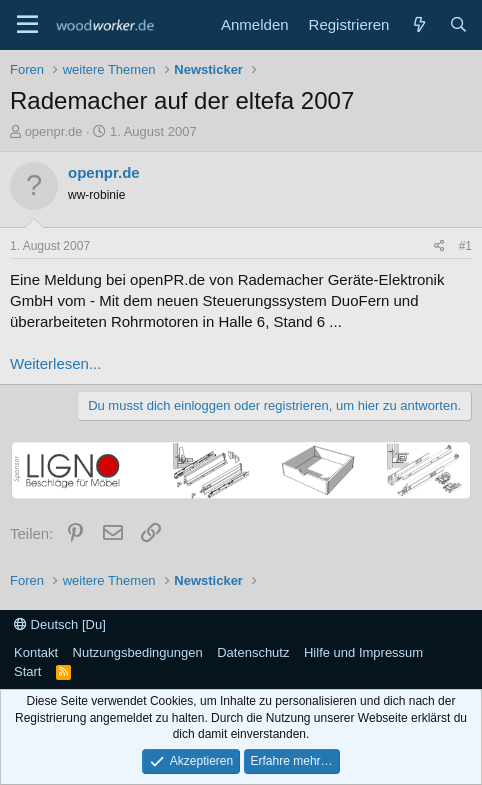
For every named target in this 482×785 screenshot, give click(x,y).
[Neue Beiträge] (418, 24)
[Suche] (458, 24)
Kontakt (36, 652)
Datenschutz (253, 652)
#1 (465, 246)
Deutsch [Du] (60, 624)
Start (27, 671)
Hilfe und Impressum (363, 652)
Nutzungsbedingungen (138, 652)
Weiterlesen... (55, 363)
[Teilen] (439, 246)
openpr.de (54, 131)
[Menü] (27, 25)
